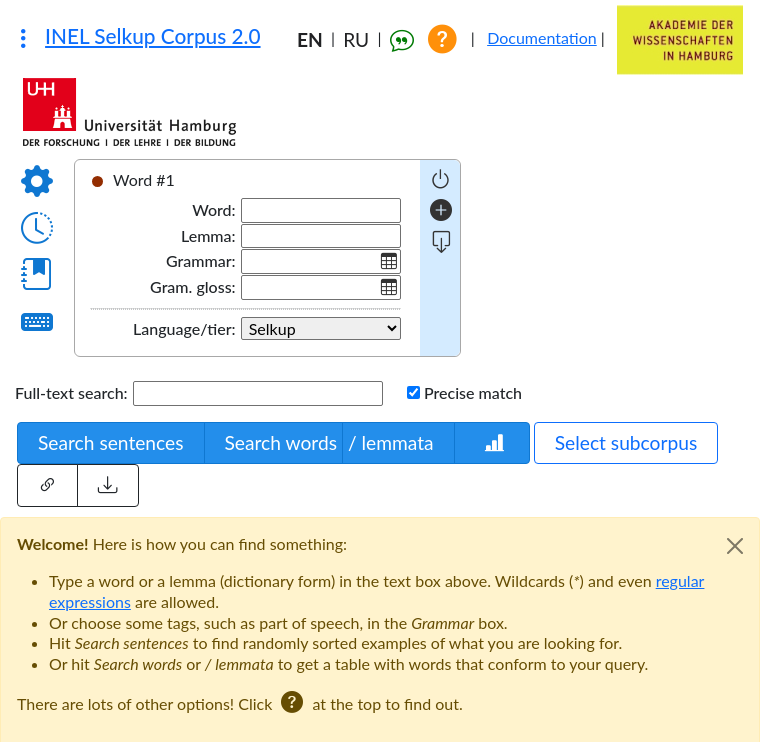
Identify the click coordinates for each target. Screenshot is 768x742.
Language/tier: (184, 328)
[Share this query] (47, 485)
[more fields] (441, 242)
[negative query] (440, 179)
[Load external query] (108, 485)
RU (356, 39)
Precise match (473, 392)
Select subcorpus (626, 442)
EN (310, 39)
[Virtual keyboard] (37, 321)
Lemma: (208, 235)
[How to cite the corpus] (407, 39)
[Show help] (449, 39)
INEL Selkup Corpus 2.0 (152, 36)
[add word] (441, 211)
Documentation (546, 37)
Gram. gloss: (193, 286)
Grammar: (201, 260)
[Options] (37, 181)
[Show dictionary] (37, 274)
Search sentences (111, 442)
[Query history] (37, 228)
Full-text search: (71, 392)
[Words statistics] (492, 443)
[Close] (735, 546)
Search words (281, 442)
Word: (213, 209)
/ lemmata (391, 442)
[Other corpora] (23, 38)
